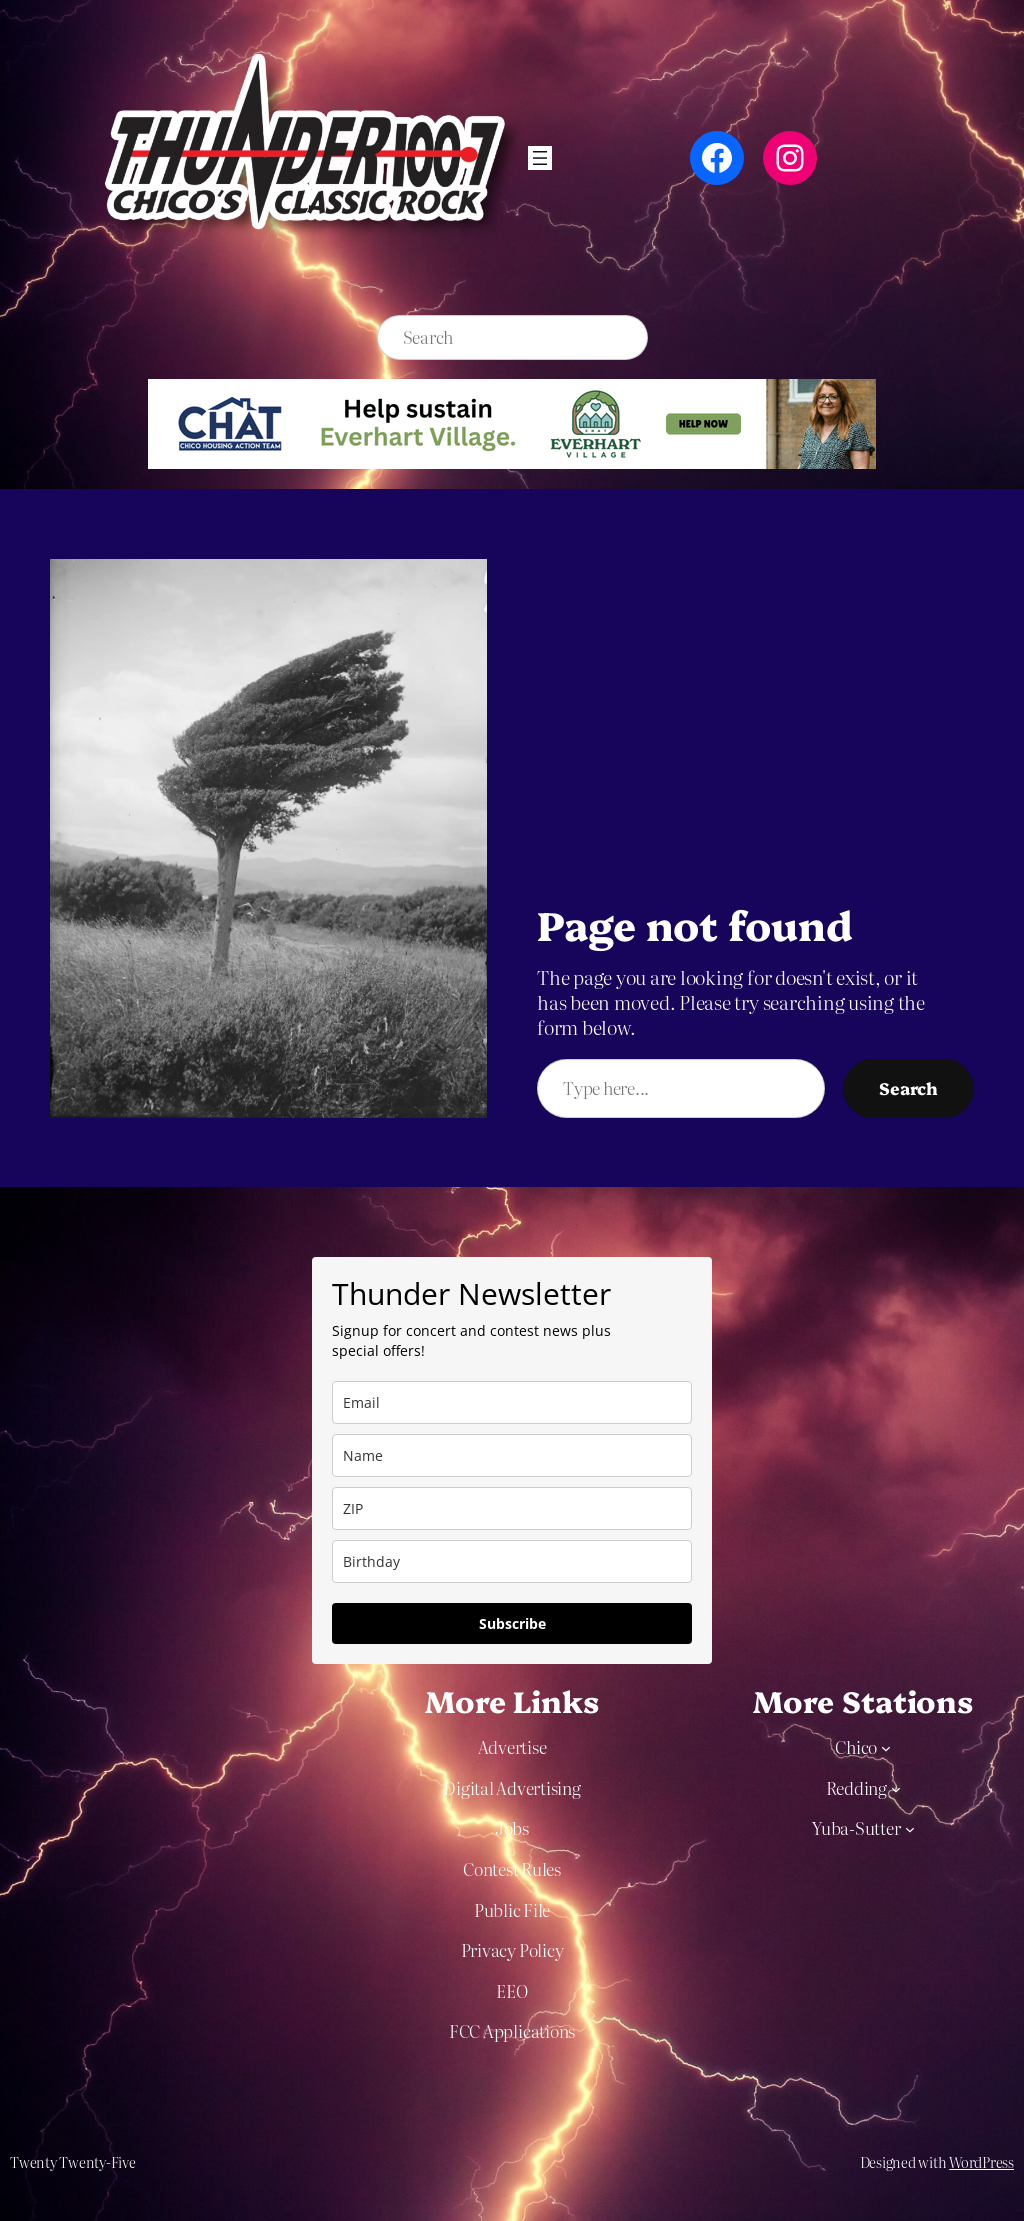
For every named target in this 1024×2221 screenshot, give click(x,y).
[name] (512, 1455)
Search (908, 1087)
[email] (512, 1402)
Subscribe (512, 1623)
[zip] (512, 1508)
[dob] (512, 1561)
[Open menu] (540, 158)
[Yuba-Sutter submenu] (910, 1829)
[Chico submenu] (886, 1748)
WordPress (981, 2162)
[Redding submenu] (896, 1788)
